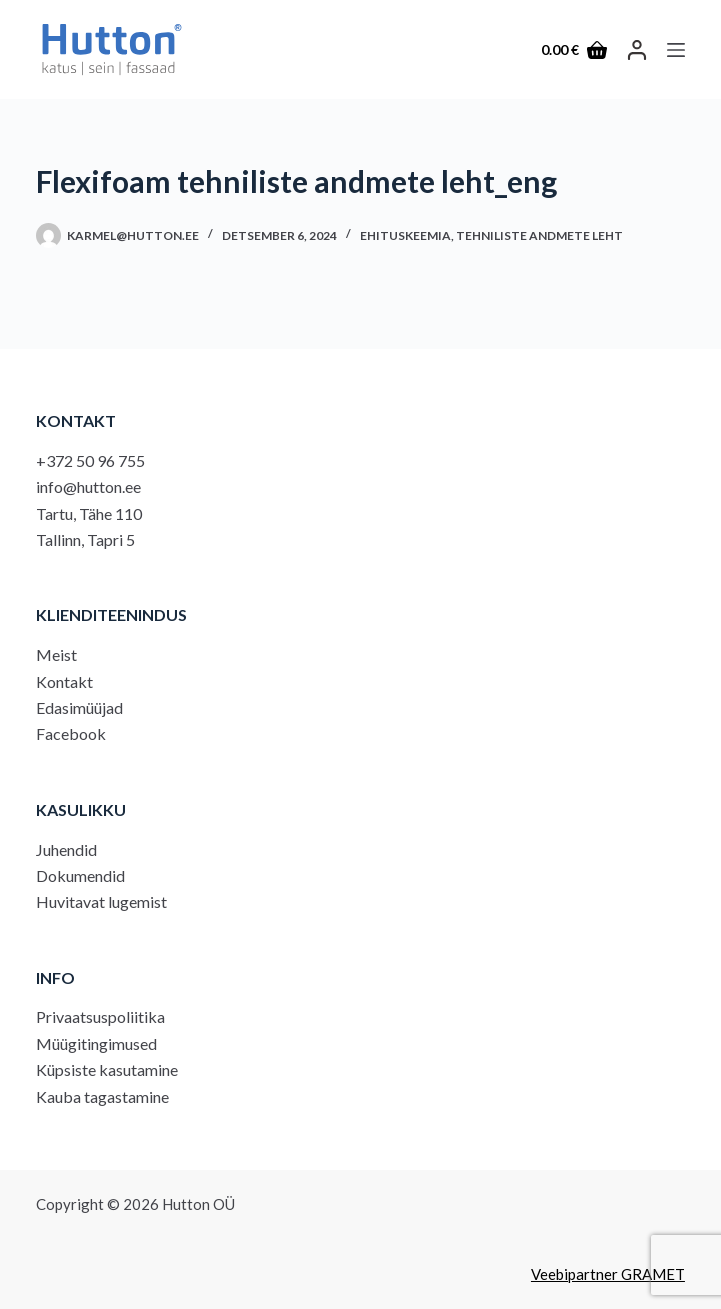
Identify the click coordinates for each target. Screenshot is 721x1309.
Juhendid (66, 849)
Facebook (71, 733)
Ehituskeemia (405, 235)
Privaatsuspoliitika (100, 1016)
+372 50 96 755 (90, 460)
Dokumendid (80, 875)
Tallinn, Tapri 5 (85, 539)
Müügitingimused (96, 1043)
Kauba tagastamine (102, 1096)
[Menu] (676, 50)
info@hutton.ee (88, 486)
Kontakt (64, 681)
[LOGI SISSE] (637, 50)
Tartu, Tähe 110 (89, 513)
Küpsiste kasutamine (107, 1069)
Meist (56, 654)
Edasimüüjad (79, 707)
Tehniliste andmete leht (539, 235)
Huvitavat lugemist (101, 901)
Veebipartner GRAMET (608, 1274)
